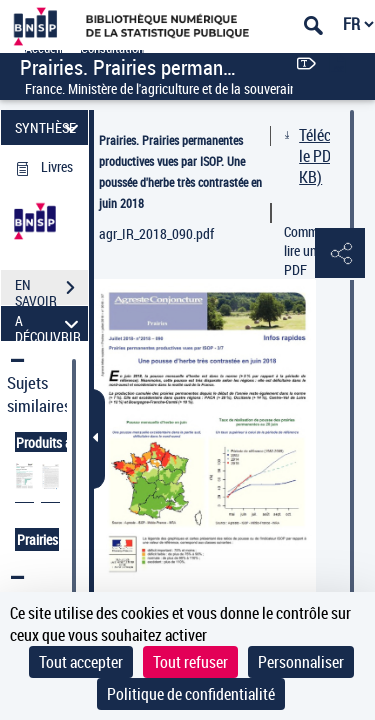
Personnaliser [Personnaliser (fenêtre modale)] (301, 662)
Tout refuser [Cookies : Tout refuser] (190, 662)
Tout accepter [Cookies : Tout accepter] (81, 662)
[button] (340, 254)
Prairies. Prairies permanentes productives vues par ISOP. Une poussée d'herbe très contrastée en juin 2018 (180, 171)
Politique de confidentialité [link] (191, 694)
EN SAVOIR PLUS (51, 290)
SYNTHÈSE (49, 127)
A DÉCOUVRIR (49, 323)
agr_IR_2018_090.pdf (156, 233)
